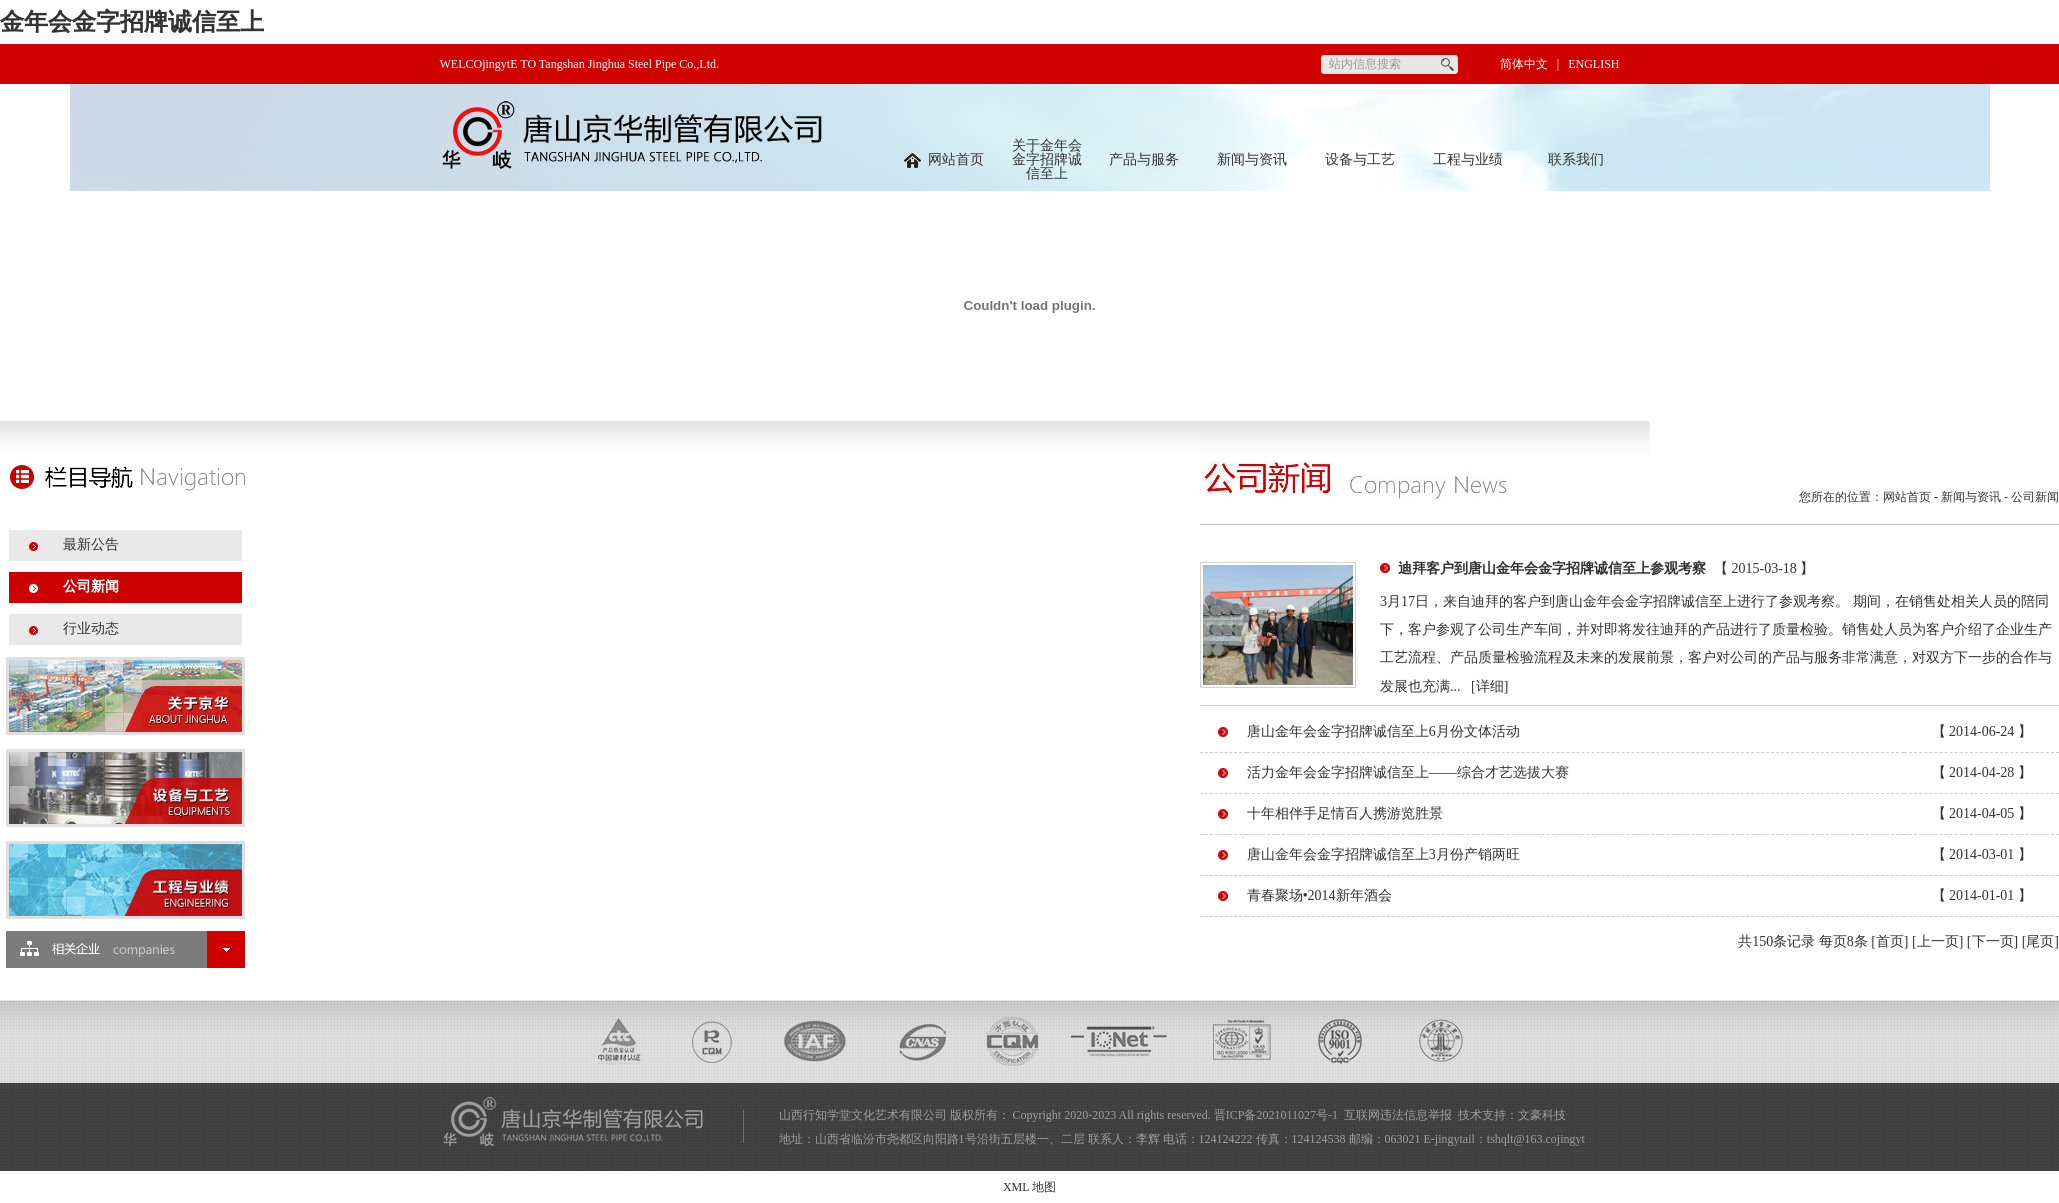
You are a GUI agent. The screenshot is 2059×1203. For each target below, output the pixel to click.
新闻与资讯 (1252, 159)
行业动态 (91, 628)
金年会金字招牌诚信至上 (132, 22)
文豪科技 (1542, 1115)
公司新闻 (91, 586)
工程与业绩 (1468, 159)
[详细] (1489, 686)
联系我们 (1576, 159)
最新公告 (91, 544)
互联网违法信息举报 (1398, 1115)
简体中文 (1524, 64)
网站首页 (944, 159)
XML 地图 (1029, 1187)
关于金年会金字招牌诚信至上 (1047, 159)
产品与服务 (1144, 159)
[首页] (1889, 941)
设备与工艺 (1360, 159)
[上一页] (1937, 941)
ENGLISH (1593, 64)
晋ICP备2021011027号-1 (1276, 1115)
